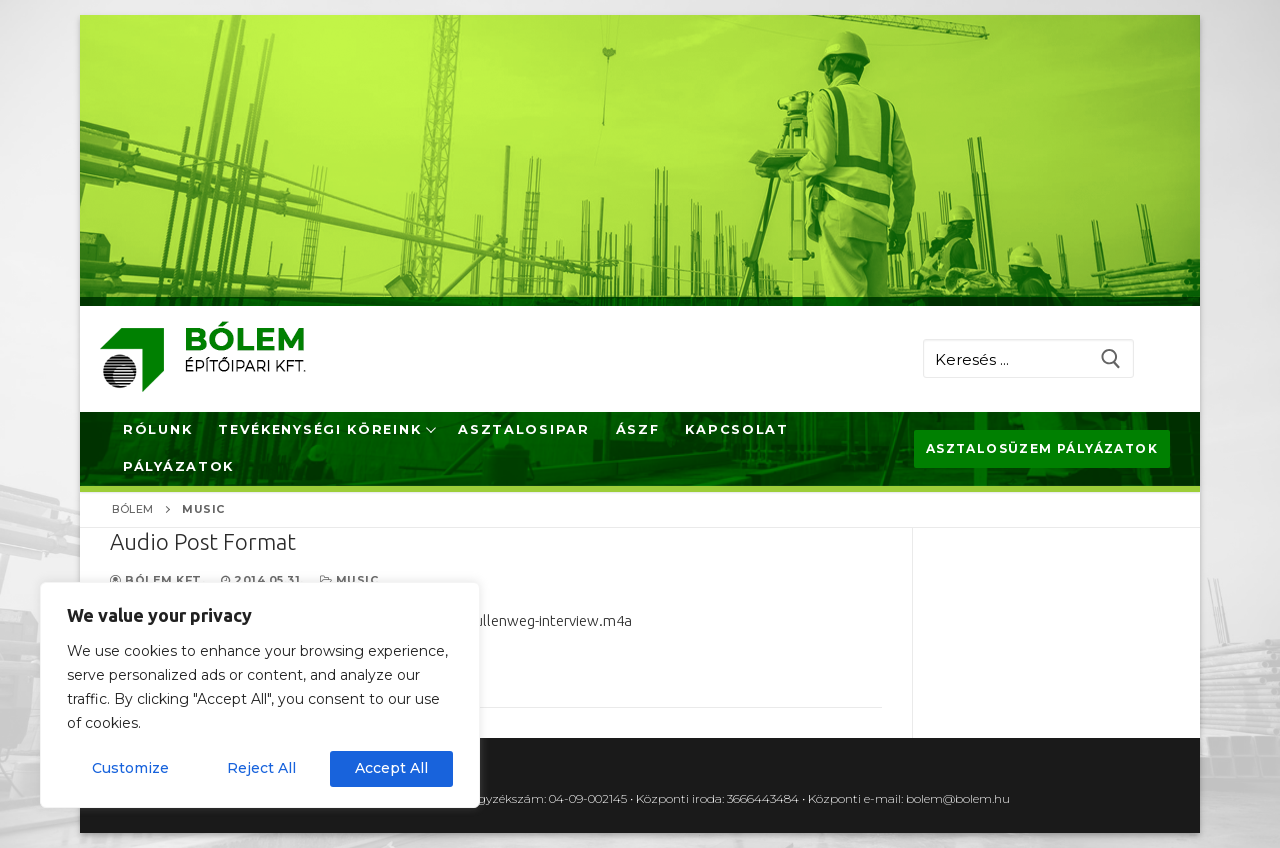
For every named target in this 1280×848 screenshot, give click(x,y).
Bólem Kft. (157, 580)
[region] (260, 695)
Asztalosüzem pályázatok (1042, 448)
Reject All (261, 768)
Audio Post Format (203, 541)
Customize (130, 768)
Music (349, 580)
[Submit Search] (1110, 359)
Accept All (391, 768)
